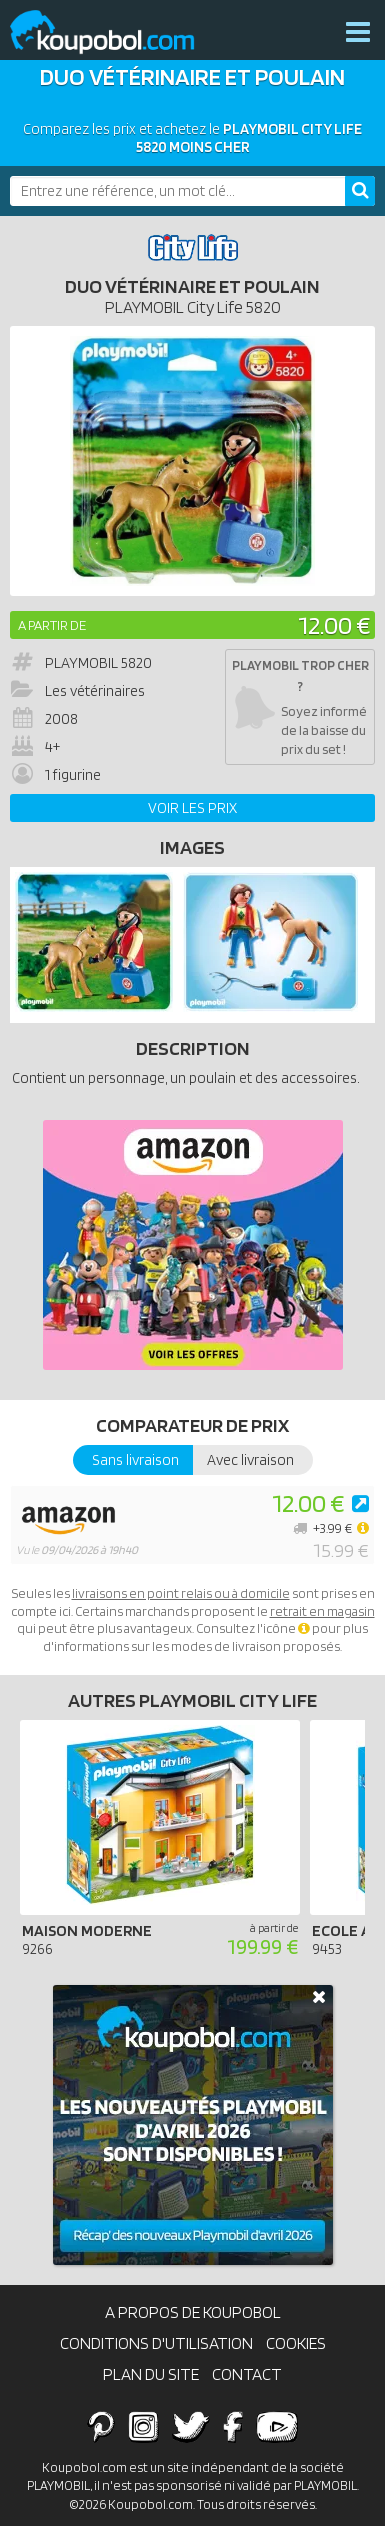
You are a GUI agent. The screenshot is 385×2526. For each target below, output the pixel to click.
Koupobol (115, 32)
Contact (247, 2374)
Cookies (296, 2343)
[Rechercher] (360, 191)
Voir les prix (192, 808)
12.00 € (334, 624)
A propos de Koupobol (193, 2312)
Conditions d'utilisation (156, 2343)
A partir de (52, 625)
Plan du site (151, 2374)
